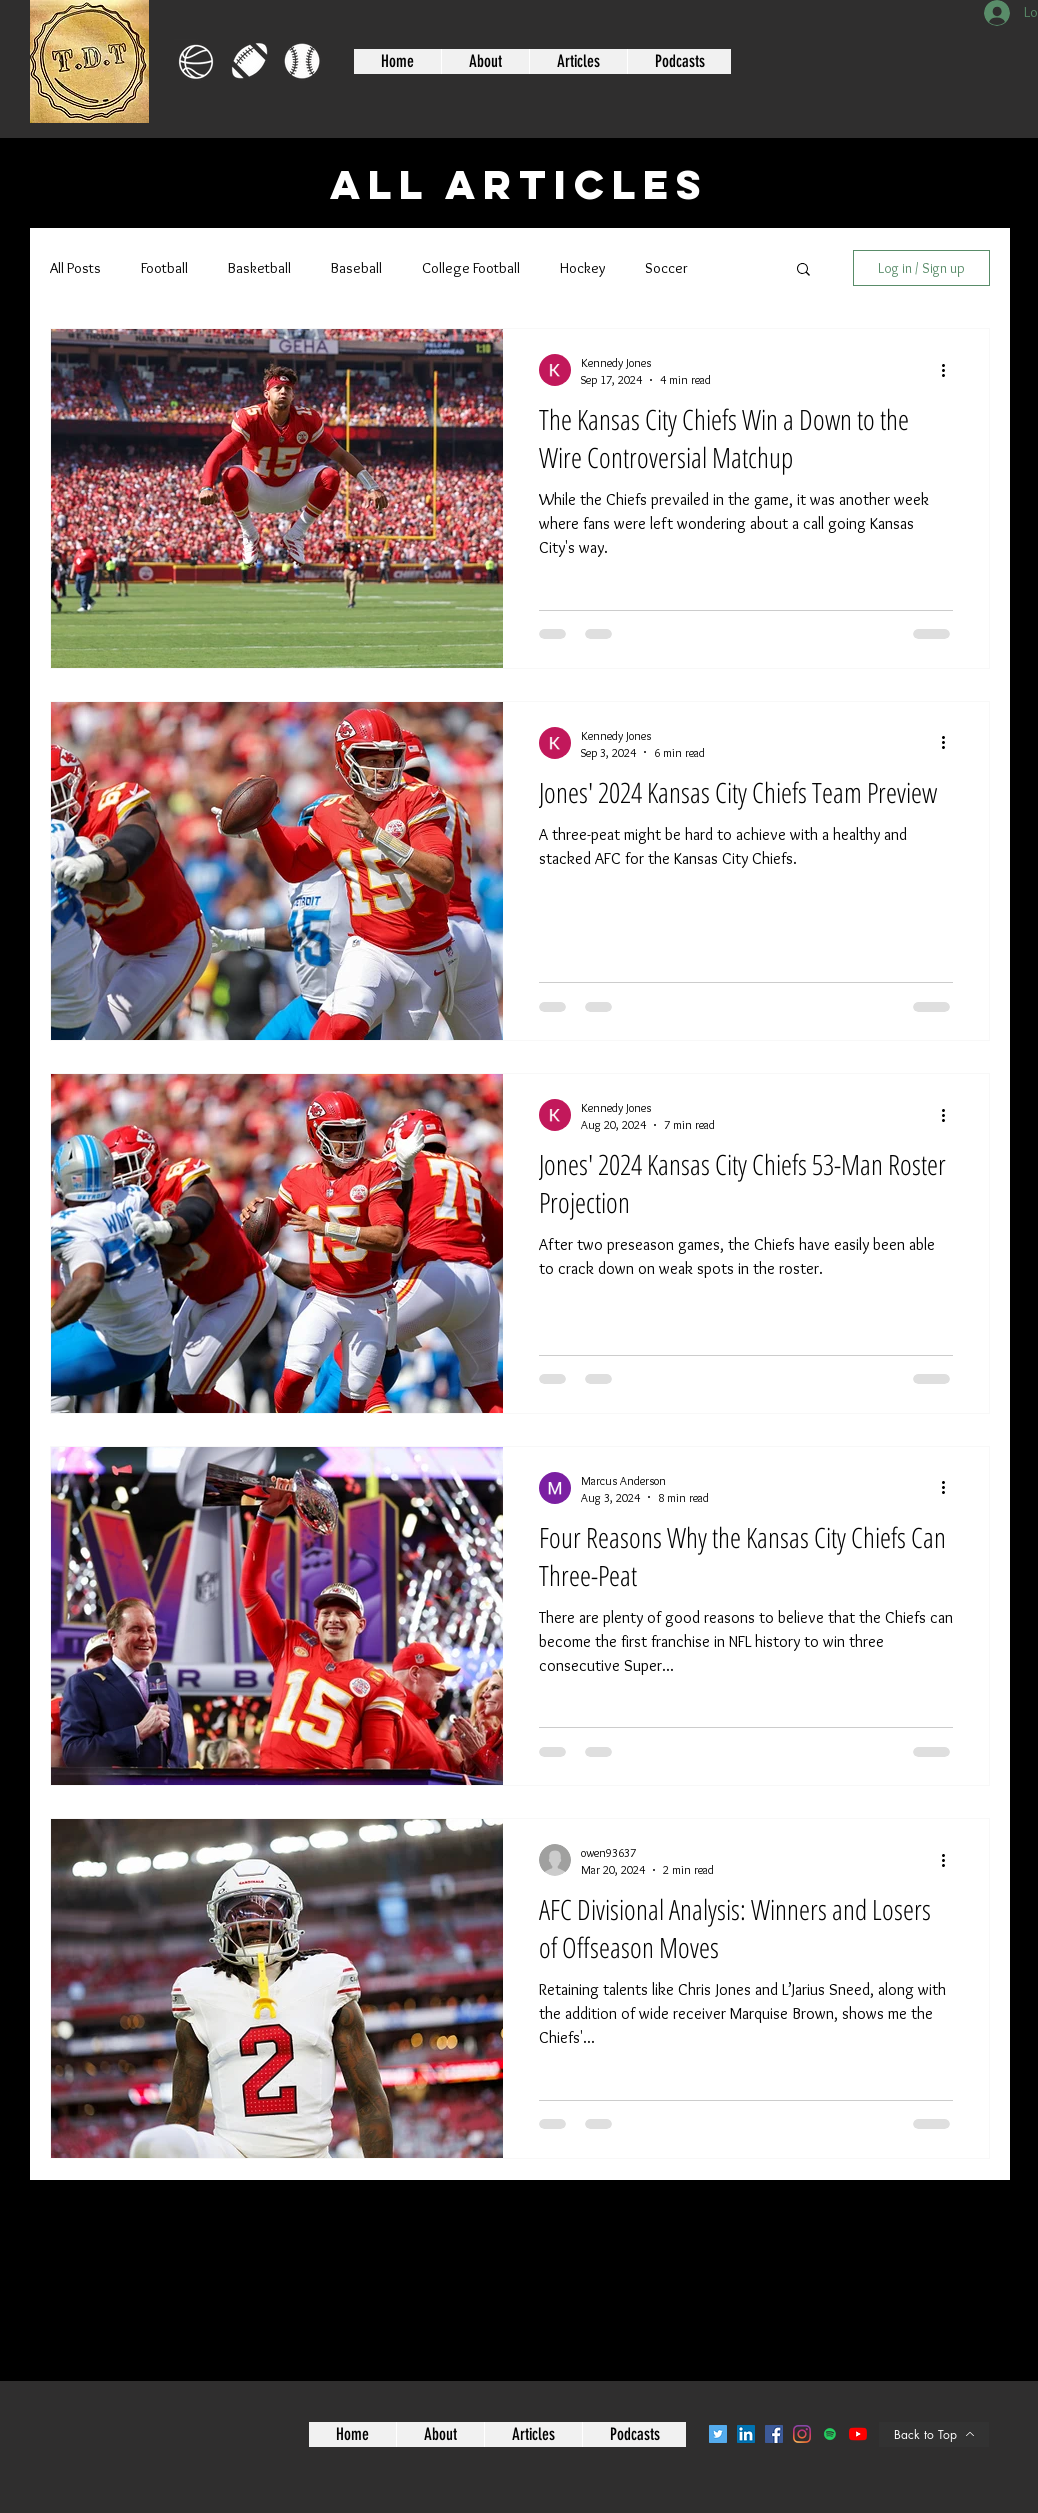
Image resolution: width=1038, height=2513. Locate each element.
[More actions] (950, 370)
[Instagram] (802, 2434)
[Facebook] (774, 2434)
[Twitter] (718, 2434)
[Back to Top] (934, 2434)
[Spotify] (830, 2434)
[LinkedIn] (746, 2434)
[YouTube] (858, 2434)
